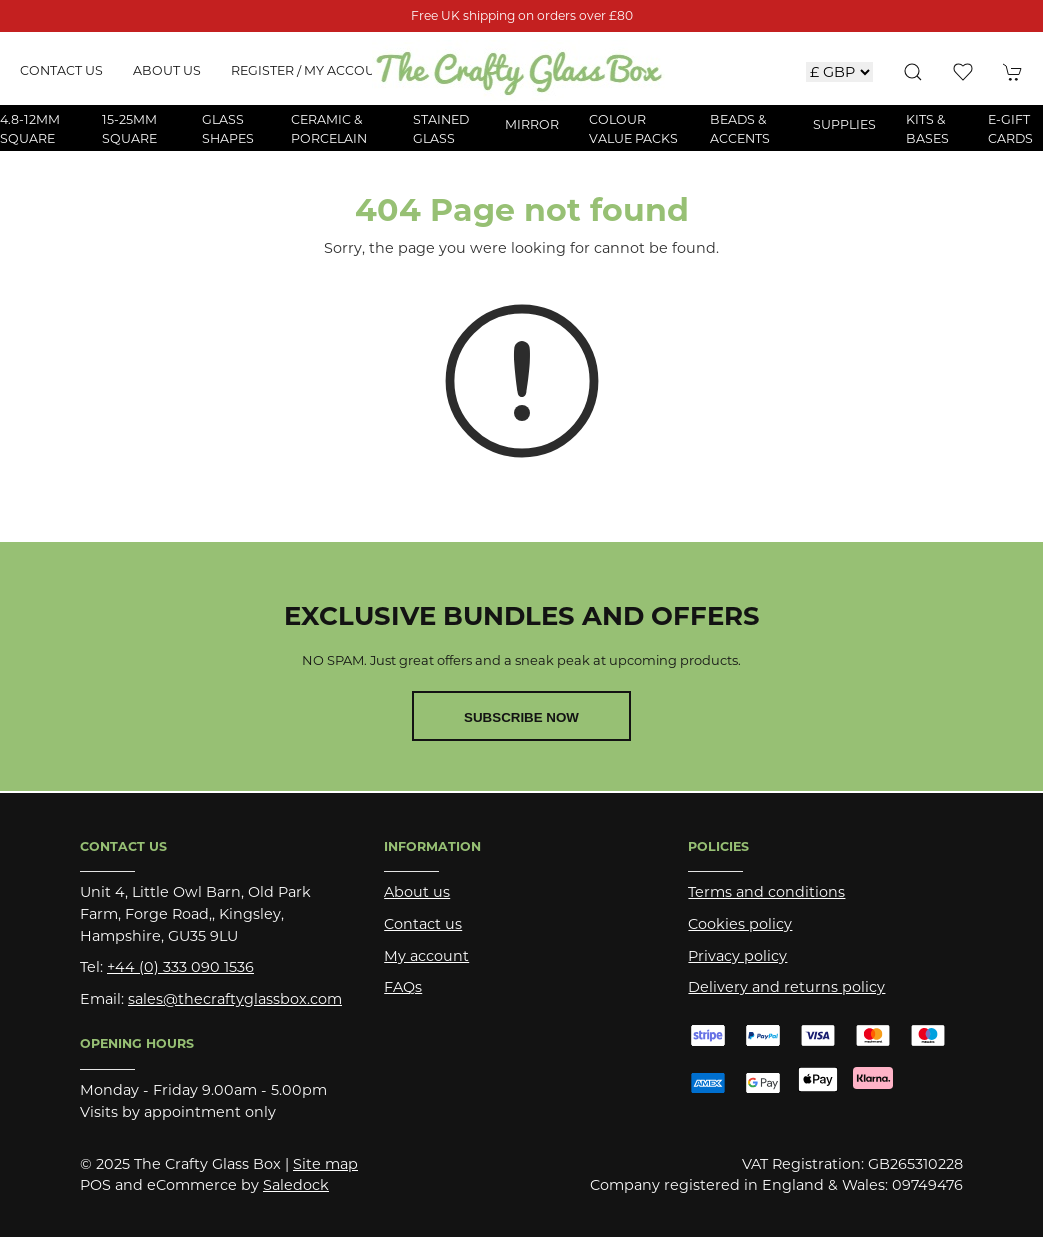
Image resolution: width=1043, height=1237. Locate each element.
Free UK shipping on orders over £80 (522, 15)
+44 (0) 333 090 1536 (180, 967)
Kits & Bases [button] (927, 129)
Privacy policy (737, 956)
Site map (325, 1164)
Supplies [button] (844, 124)
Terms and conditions (766, 892)
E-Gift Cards (1010, 129)
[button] (913, 72)
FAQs (403, 987)
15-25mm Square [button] (129, 129)
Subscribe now (521, 717)
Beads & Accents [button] (740, 129)
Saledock (296, 1185)
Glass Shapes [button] (228, 129)
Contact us (61, 70)
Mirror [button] (532, 124)
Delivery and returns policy (786, 987)
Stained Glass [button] (441, 129)
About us (167, 70)
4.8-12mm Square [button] (30, 129)
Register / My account (311, 70)
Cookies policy (740, 924)
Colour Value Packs (633, 129)
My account (426, 956)
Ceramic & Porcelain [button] (329, 129)
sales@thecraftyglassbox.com (235, 999)
